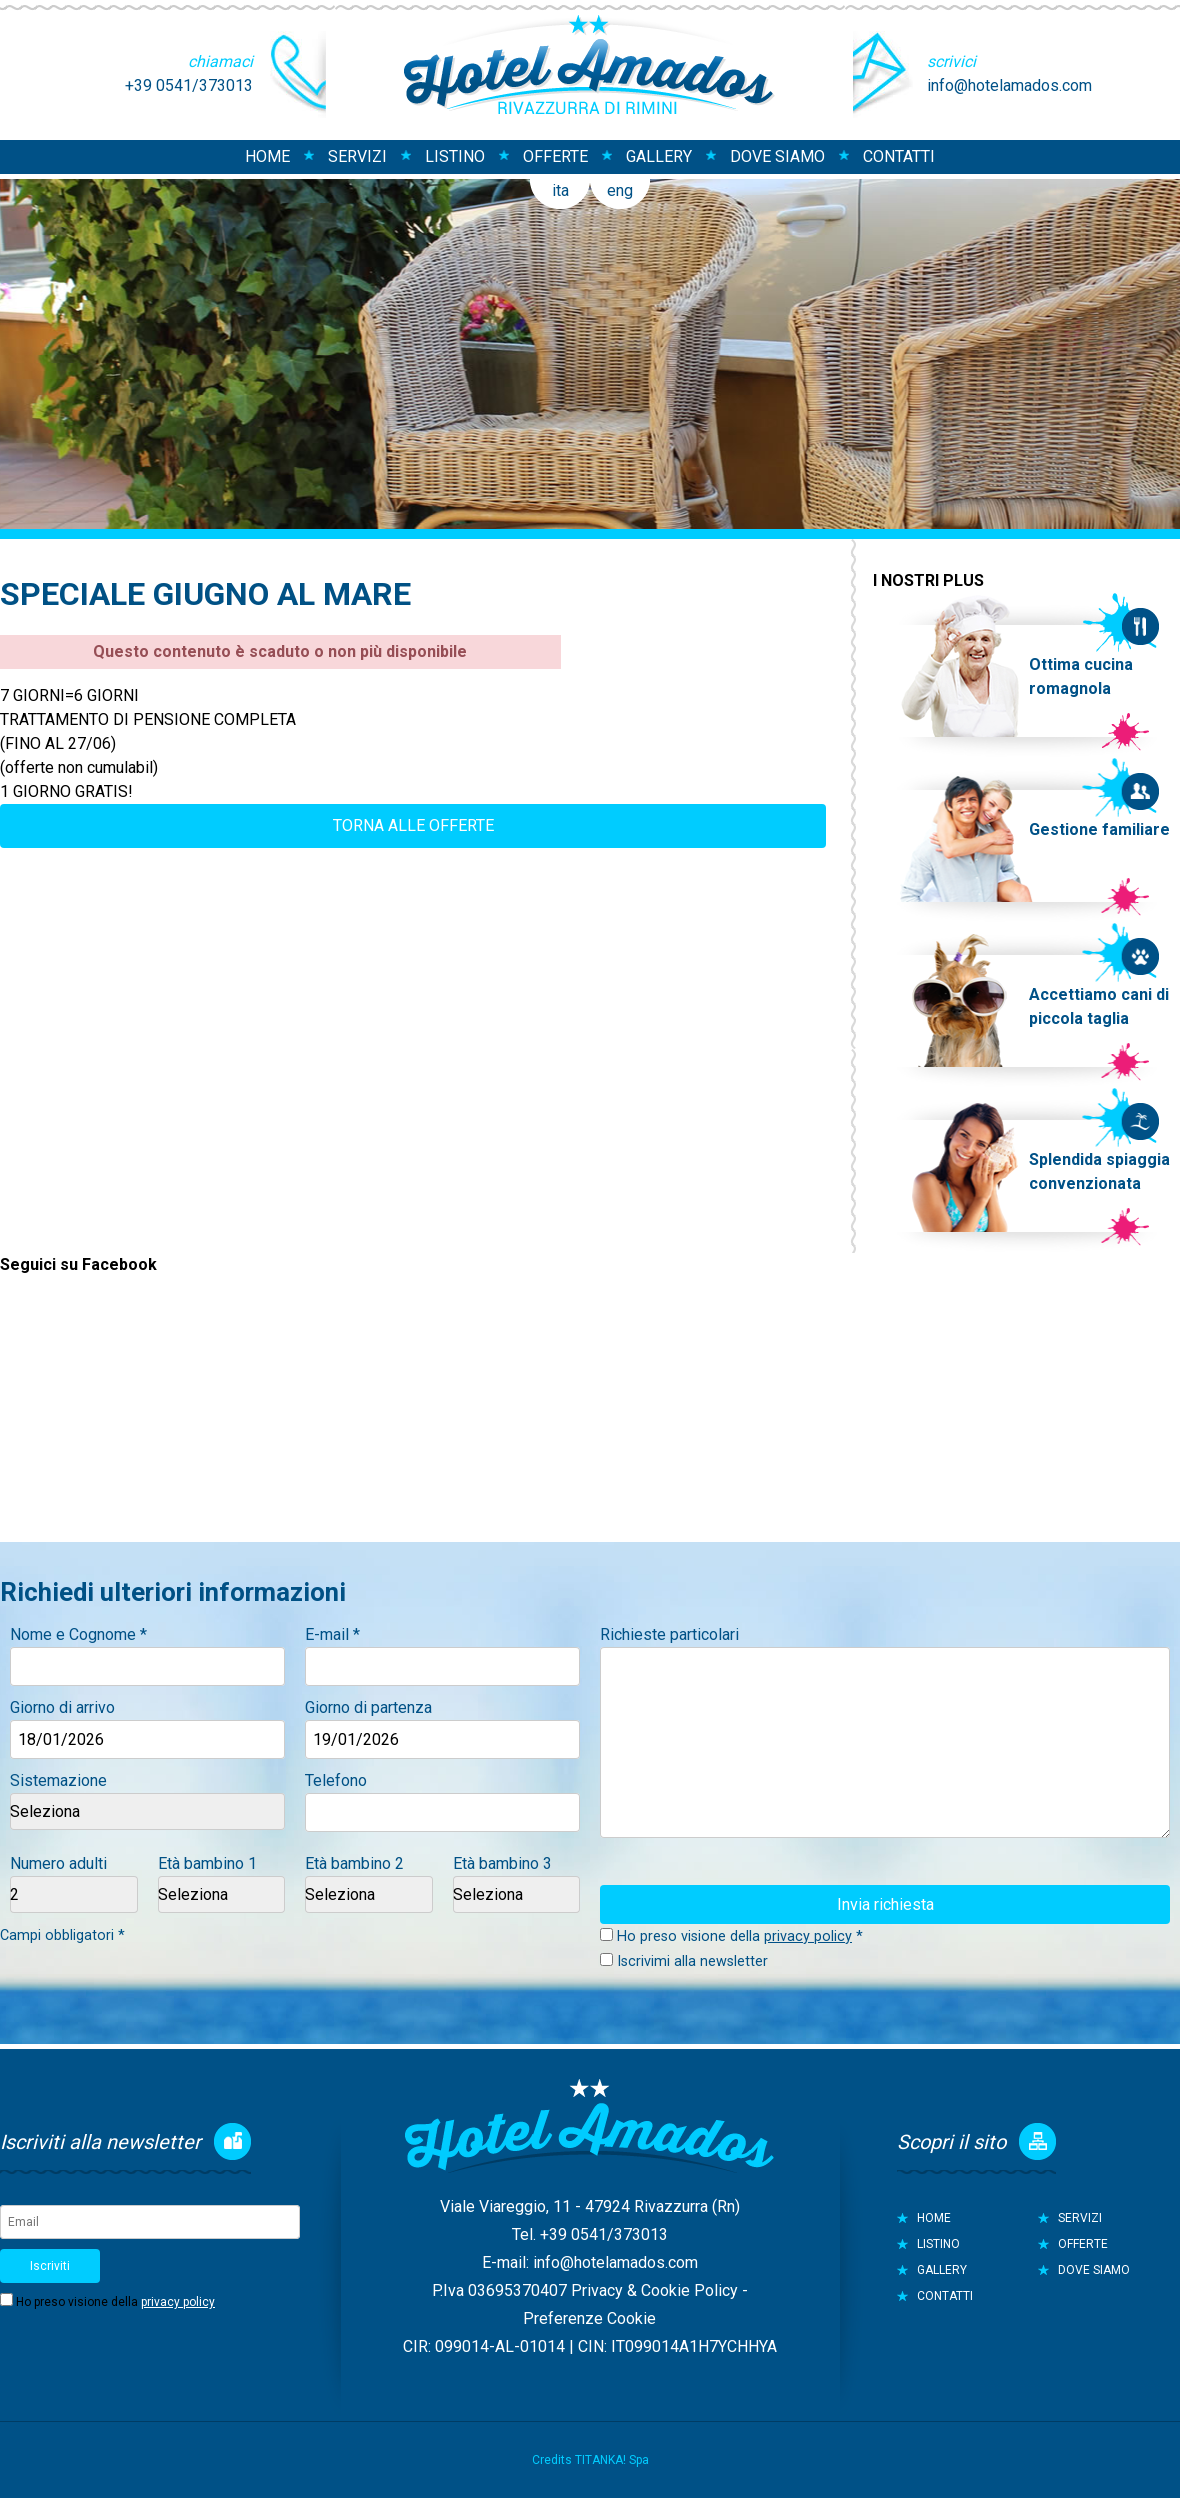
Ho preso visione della (115, 2302)
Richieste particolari (669, 1634)
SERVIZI (357, 156)
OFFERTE (555, 156)
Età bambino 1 (207, 1863)
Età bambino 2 (354, 1863)
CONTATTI (899, 156)
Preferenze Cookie (589, 2318)
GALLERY (659, 156)
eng (620, 190)
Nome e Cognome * (78, 1634)
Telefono (336, 1780)
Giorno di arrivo (62, 1707)
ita (560, 190)
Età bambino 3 (502, 1863)
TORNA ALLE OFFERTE (413, 825)
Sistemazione (58, 1780)
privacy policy (808, 1936)
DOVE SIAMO (777, 156)
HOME (267, 156)
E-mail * (332, 1634)
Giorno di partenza (368, 1707)
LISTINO (455, 156)
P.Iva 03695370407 (499, 2290)
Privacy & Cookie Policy (654, 2290)
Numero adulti (58, 1863)
